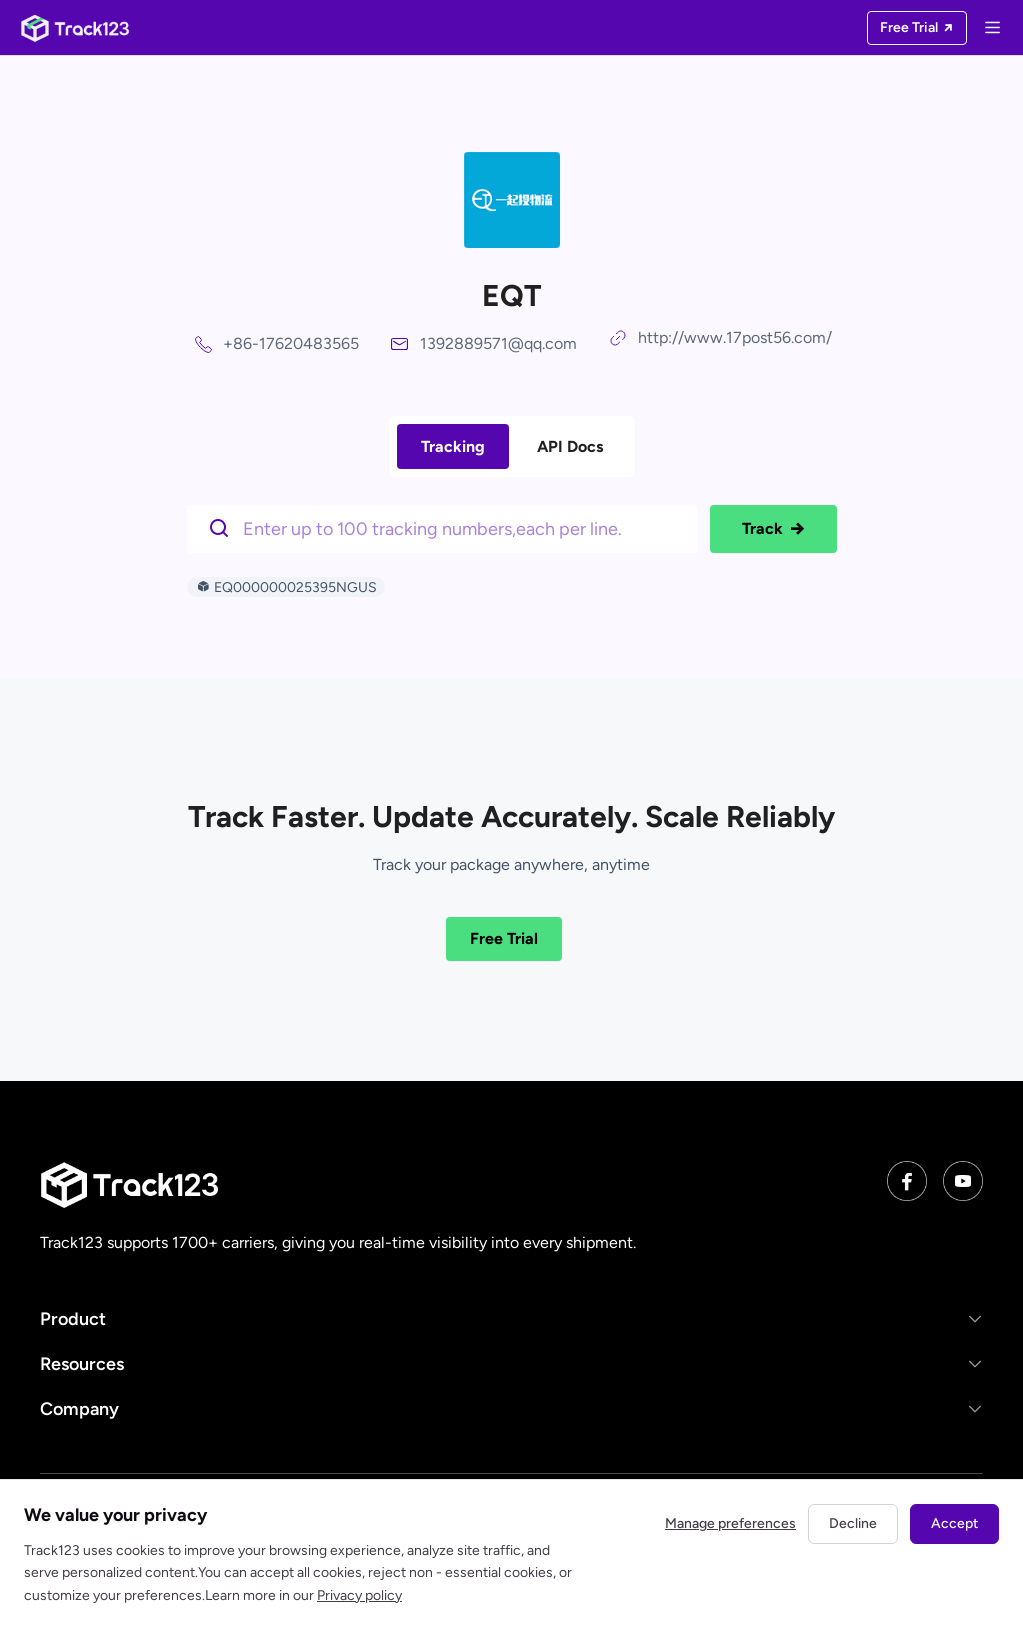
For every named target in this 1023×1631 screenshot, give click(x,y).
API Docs (570, 446)
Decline (853, 1523)
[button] (511, 1318)
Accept (954, 1523)
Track (773, 529)
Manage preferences (730, 1523)
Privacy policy (359, 1595)
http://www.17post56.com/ (735, 337)
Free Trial (504, 938)
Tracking (453, 446)
